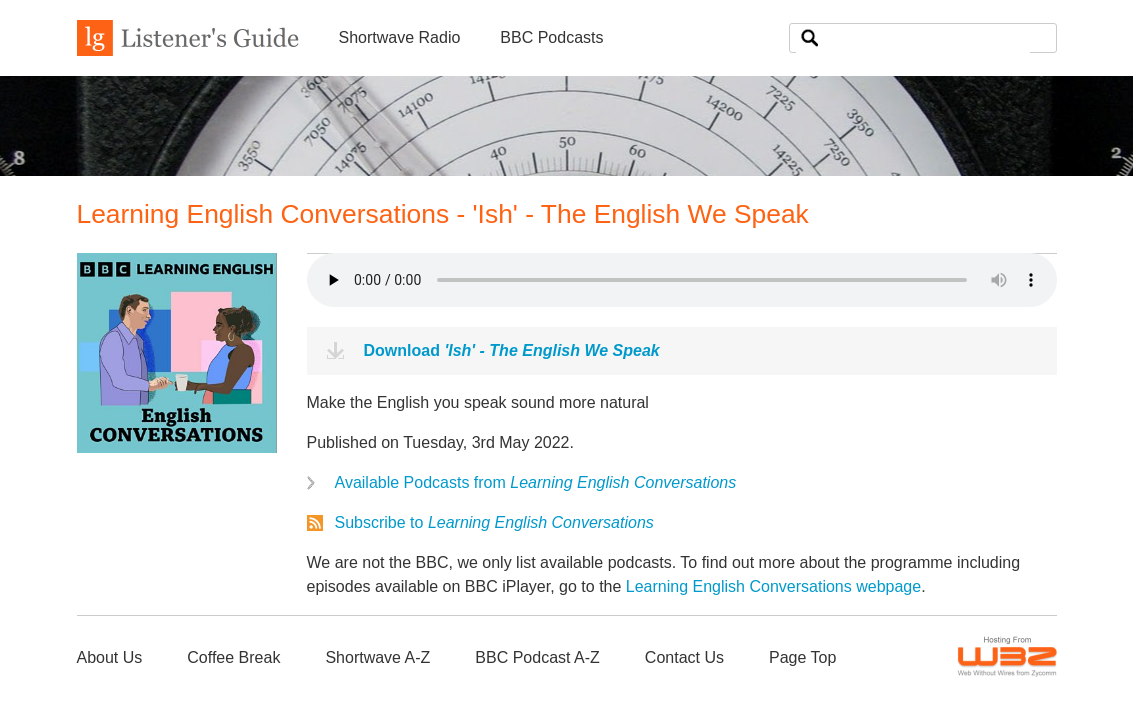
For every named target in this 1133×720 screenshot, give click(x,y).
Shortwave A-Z (377, 657)
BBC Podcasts (551, 37)
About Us (110, 657)
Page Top (802, 657)
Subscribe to (494, 522)
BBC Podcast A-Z (537, 657)
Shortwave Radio (400, 37)
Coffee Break (233, 657)
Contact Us (684, 657)
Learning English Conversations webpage (773, 586)
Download (512, 350)
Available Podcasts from (536, 482)
